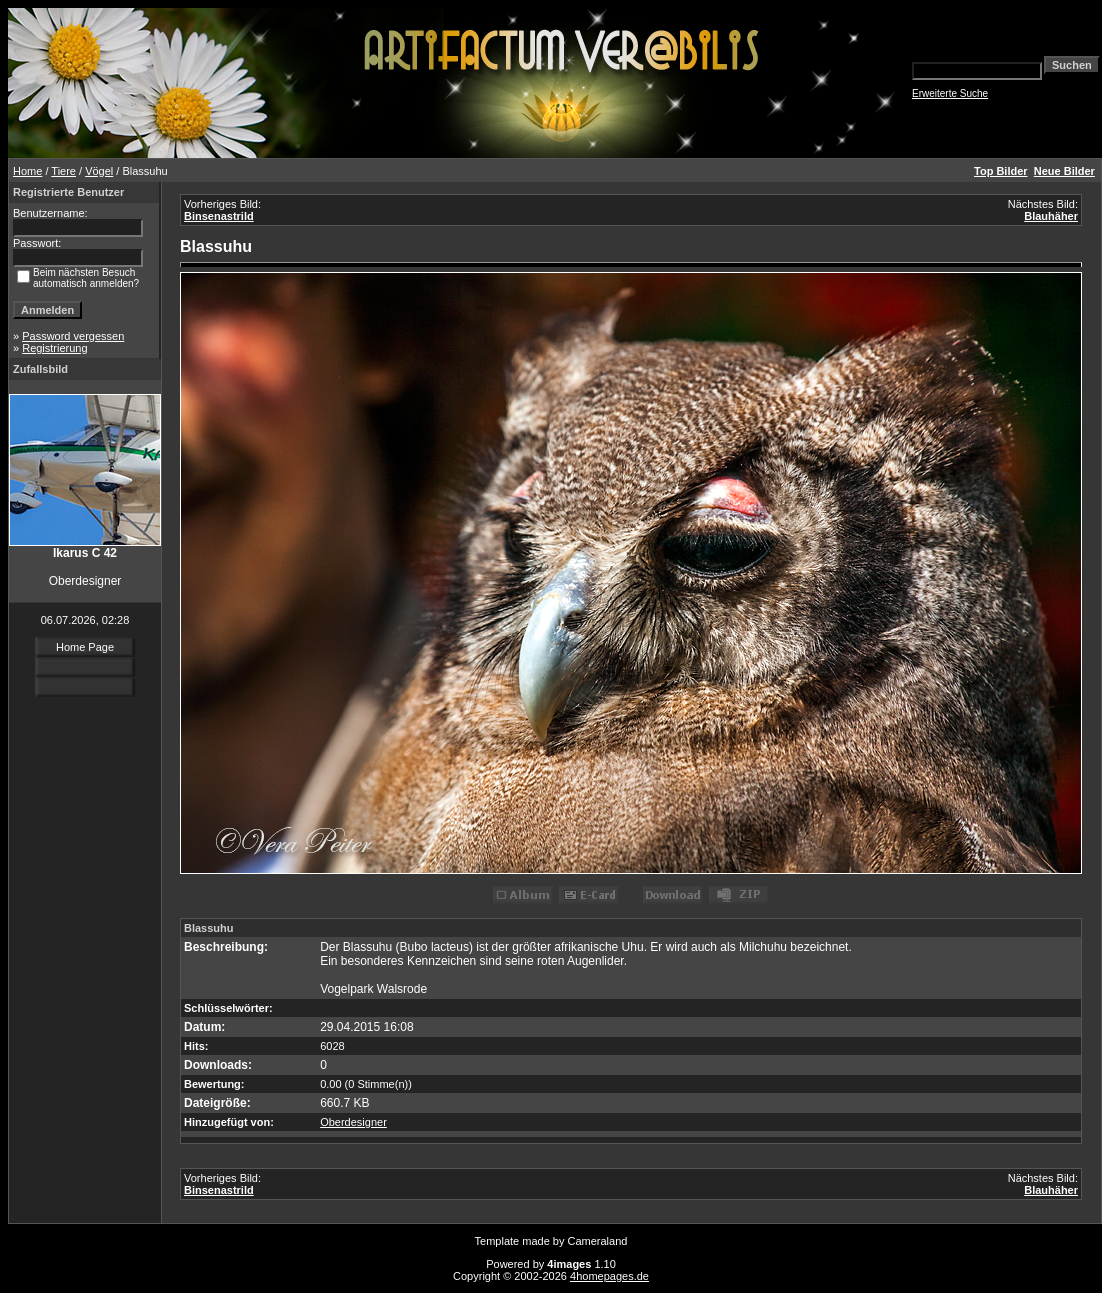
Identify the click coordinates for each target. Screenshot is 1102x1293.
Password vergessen (73, 336)
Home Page (85, 647)
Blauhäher (1051, 216)
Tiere (63, 171)
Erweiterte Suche (950, 93)
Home (27, 171)
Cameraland (598, 1241)
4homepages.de (609, 1276)
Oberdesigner (353, 1122)
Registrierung (54, 348)
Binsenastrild (219, 216)
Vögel (99, 171)
